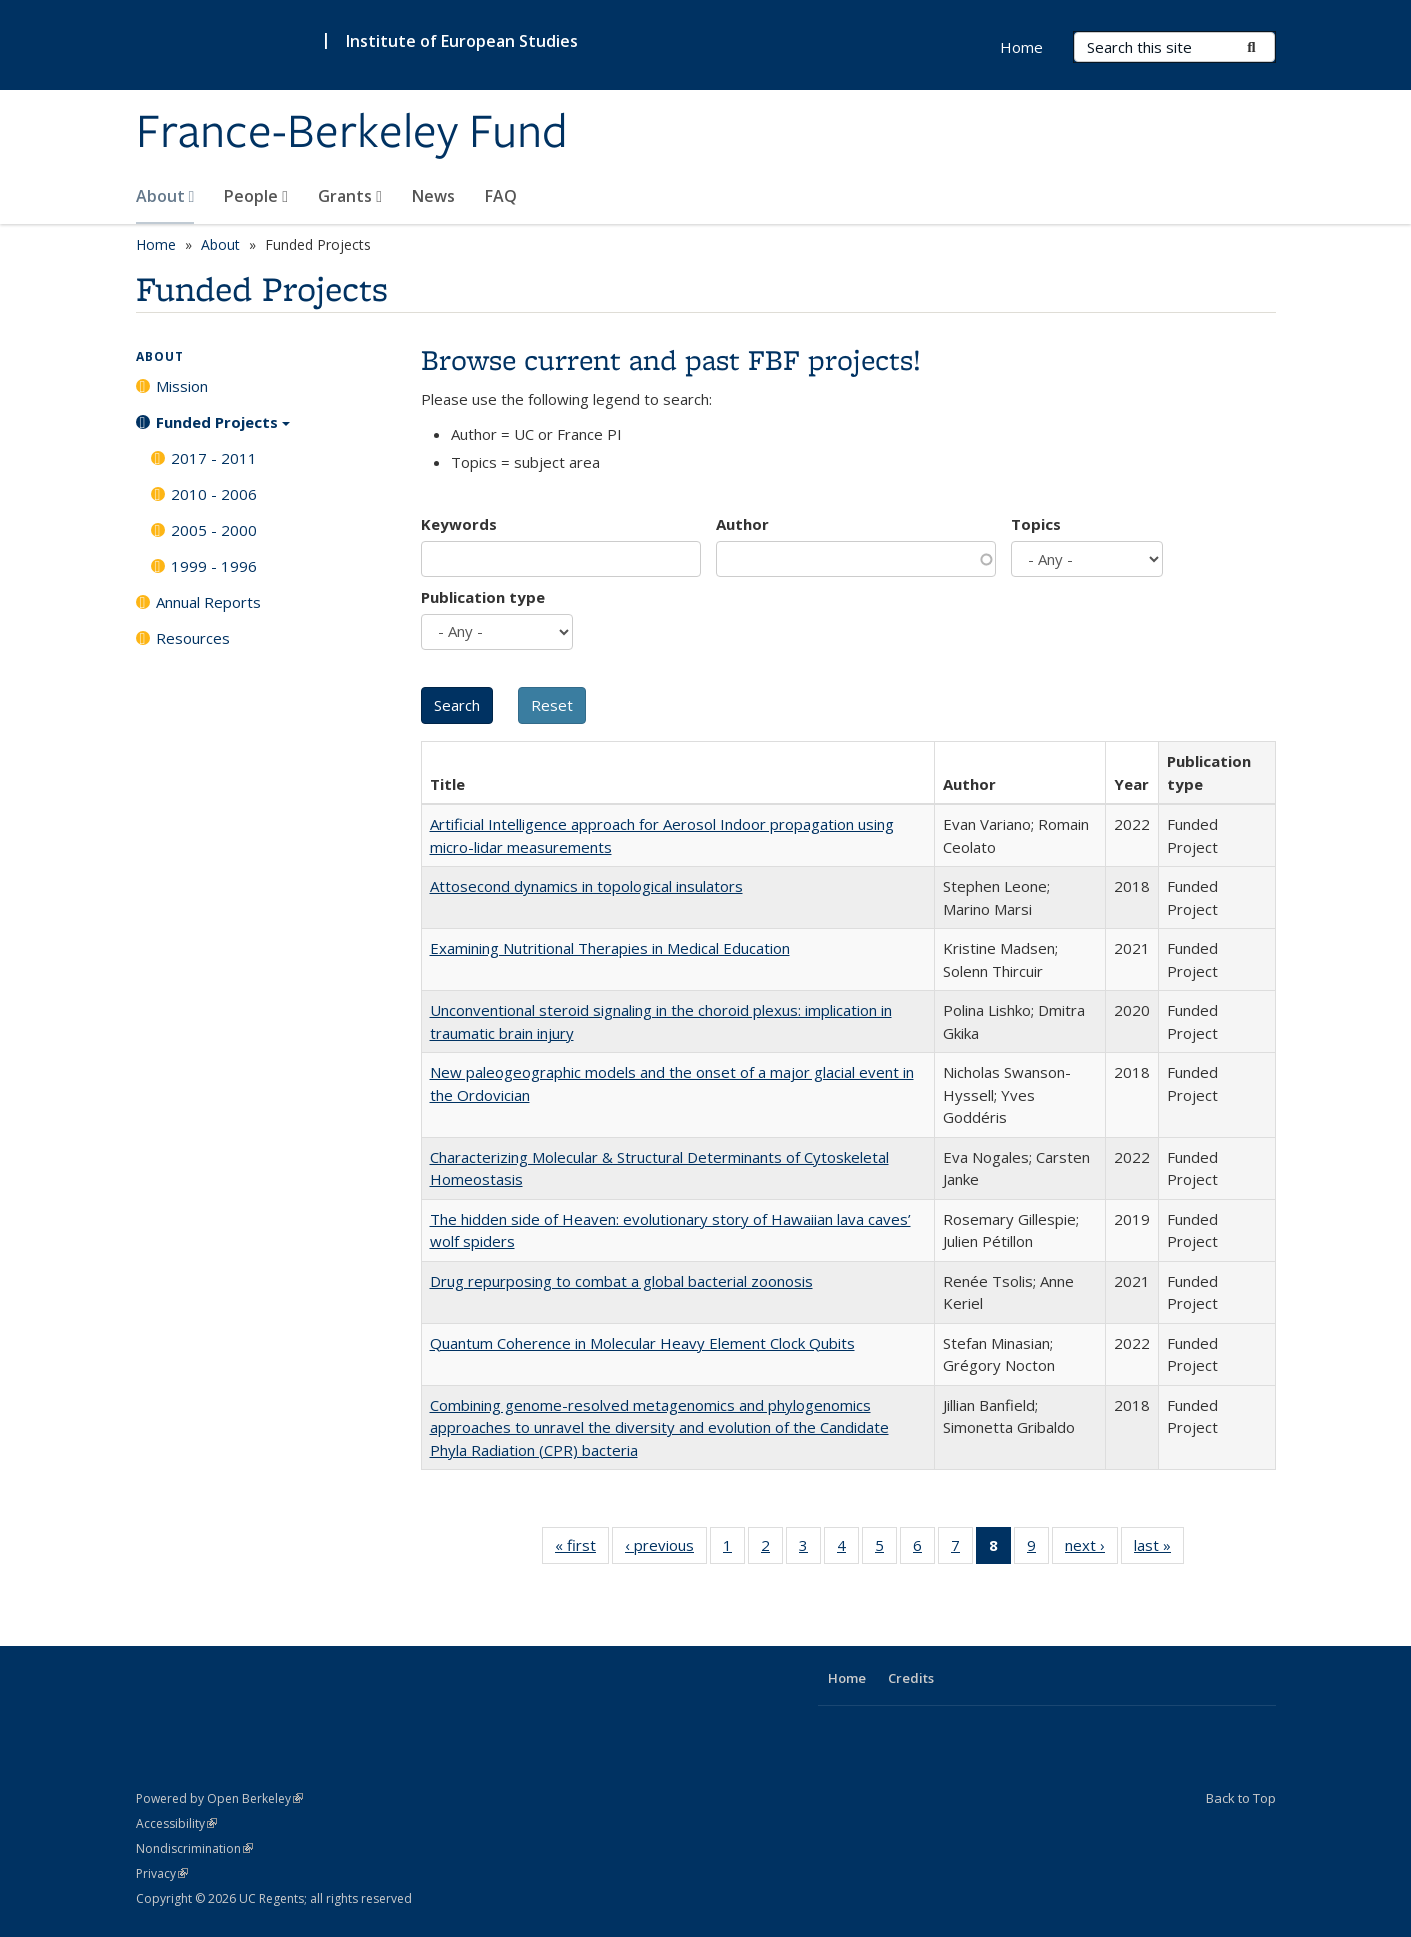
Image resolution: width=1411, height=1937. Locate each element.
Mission (182, 386)
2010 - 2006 (214, 494)
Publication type (483, 597)
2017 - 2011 (214, 458)
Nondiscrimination (194, 1848)
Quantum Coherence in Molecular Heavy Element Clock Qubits (642, 1343)
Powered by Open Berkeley (219, 1798)
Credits (911, 1678)
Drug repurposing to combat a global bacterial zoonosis (621, 1281)
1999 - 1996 (214, 566)
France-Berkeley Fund (352, 133)
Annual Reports (208, 602)
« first (582, 1549)
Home (1021, 47)
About (165, 196)
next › (1091, 1549)
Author (742, 524)
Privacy (162, 1873)
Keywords (459, 524)
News (433, 196)
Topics (1036, 524)
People (256, 196)
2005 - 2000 (214, 530)
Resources (193, 638)
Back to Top (1241, 1798)
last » (1159, 1549)
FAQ (501, 196)
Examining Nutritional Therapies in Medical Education (610, 948)
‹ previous (666, 1549)
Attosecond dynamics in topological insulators (586, 886)
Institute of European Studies (462, 41)
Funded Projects (223, 429)
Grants (350, 196)
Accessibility (176, 1823)
